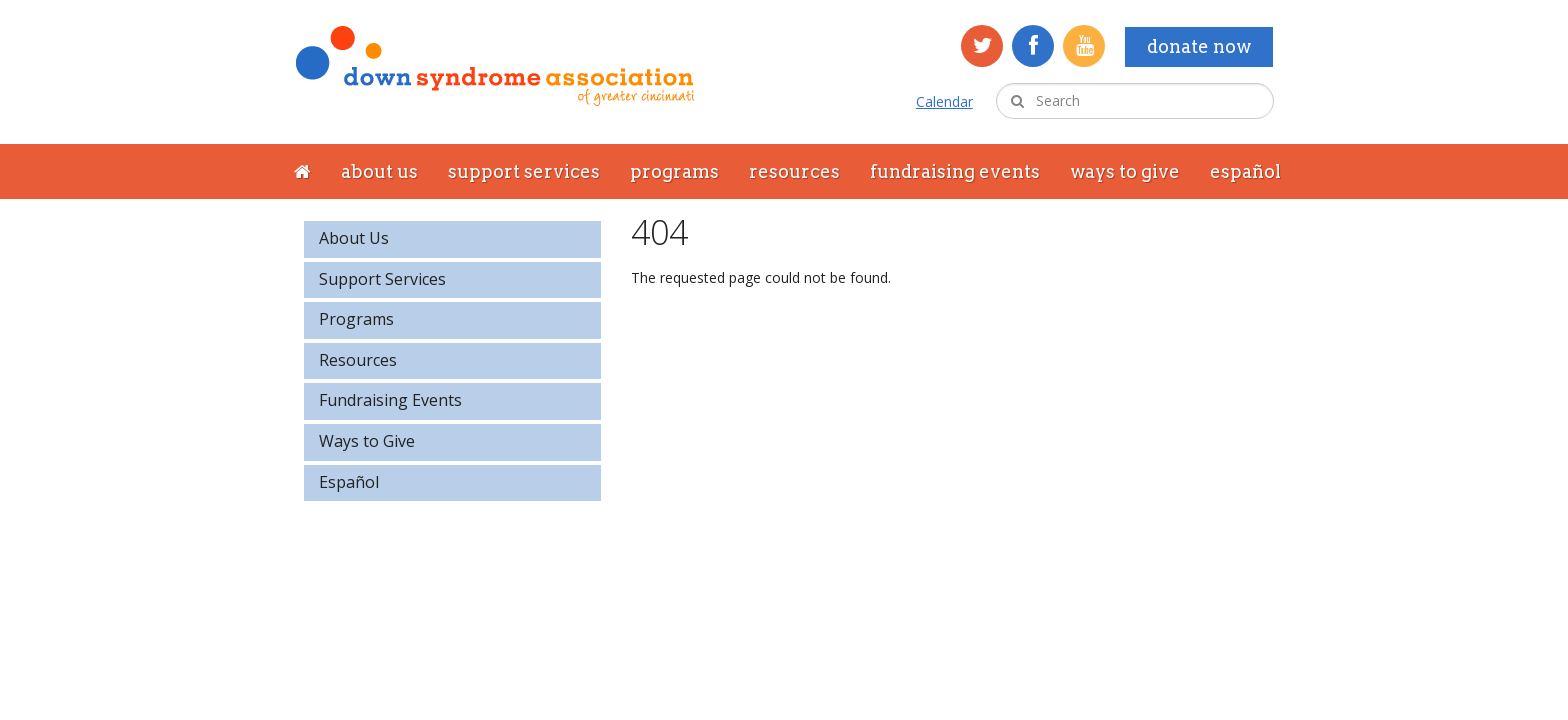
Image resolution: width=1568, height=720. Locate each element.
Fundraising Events (955, 171)
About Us (379, 171)
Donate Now (1199, 46)
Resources (794, 171)
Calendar (944, 101)
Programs (674, 171)
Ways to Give (1125, 171)
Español (1245, 171)
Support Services (524, 171)
